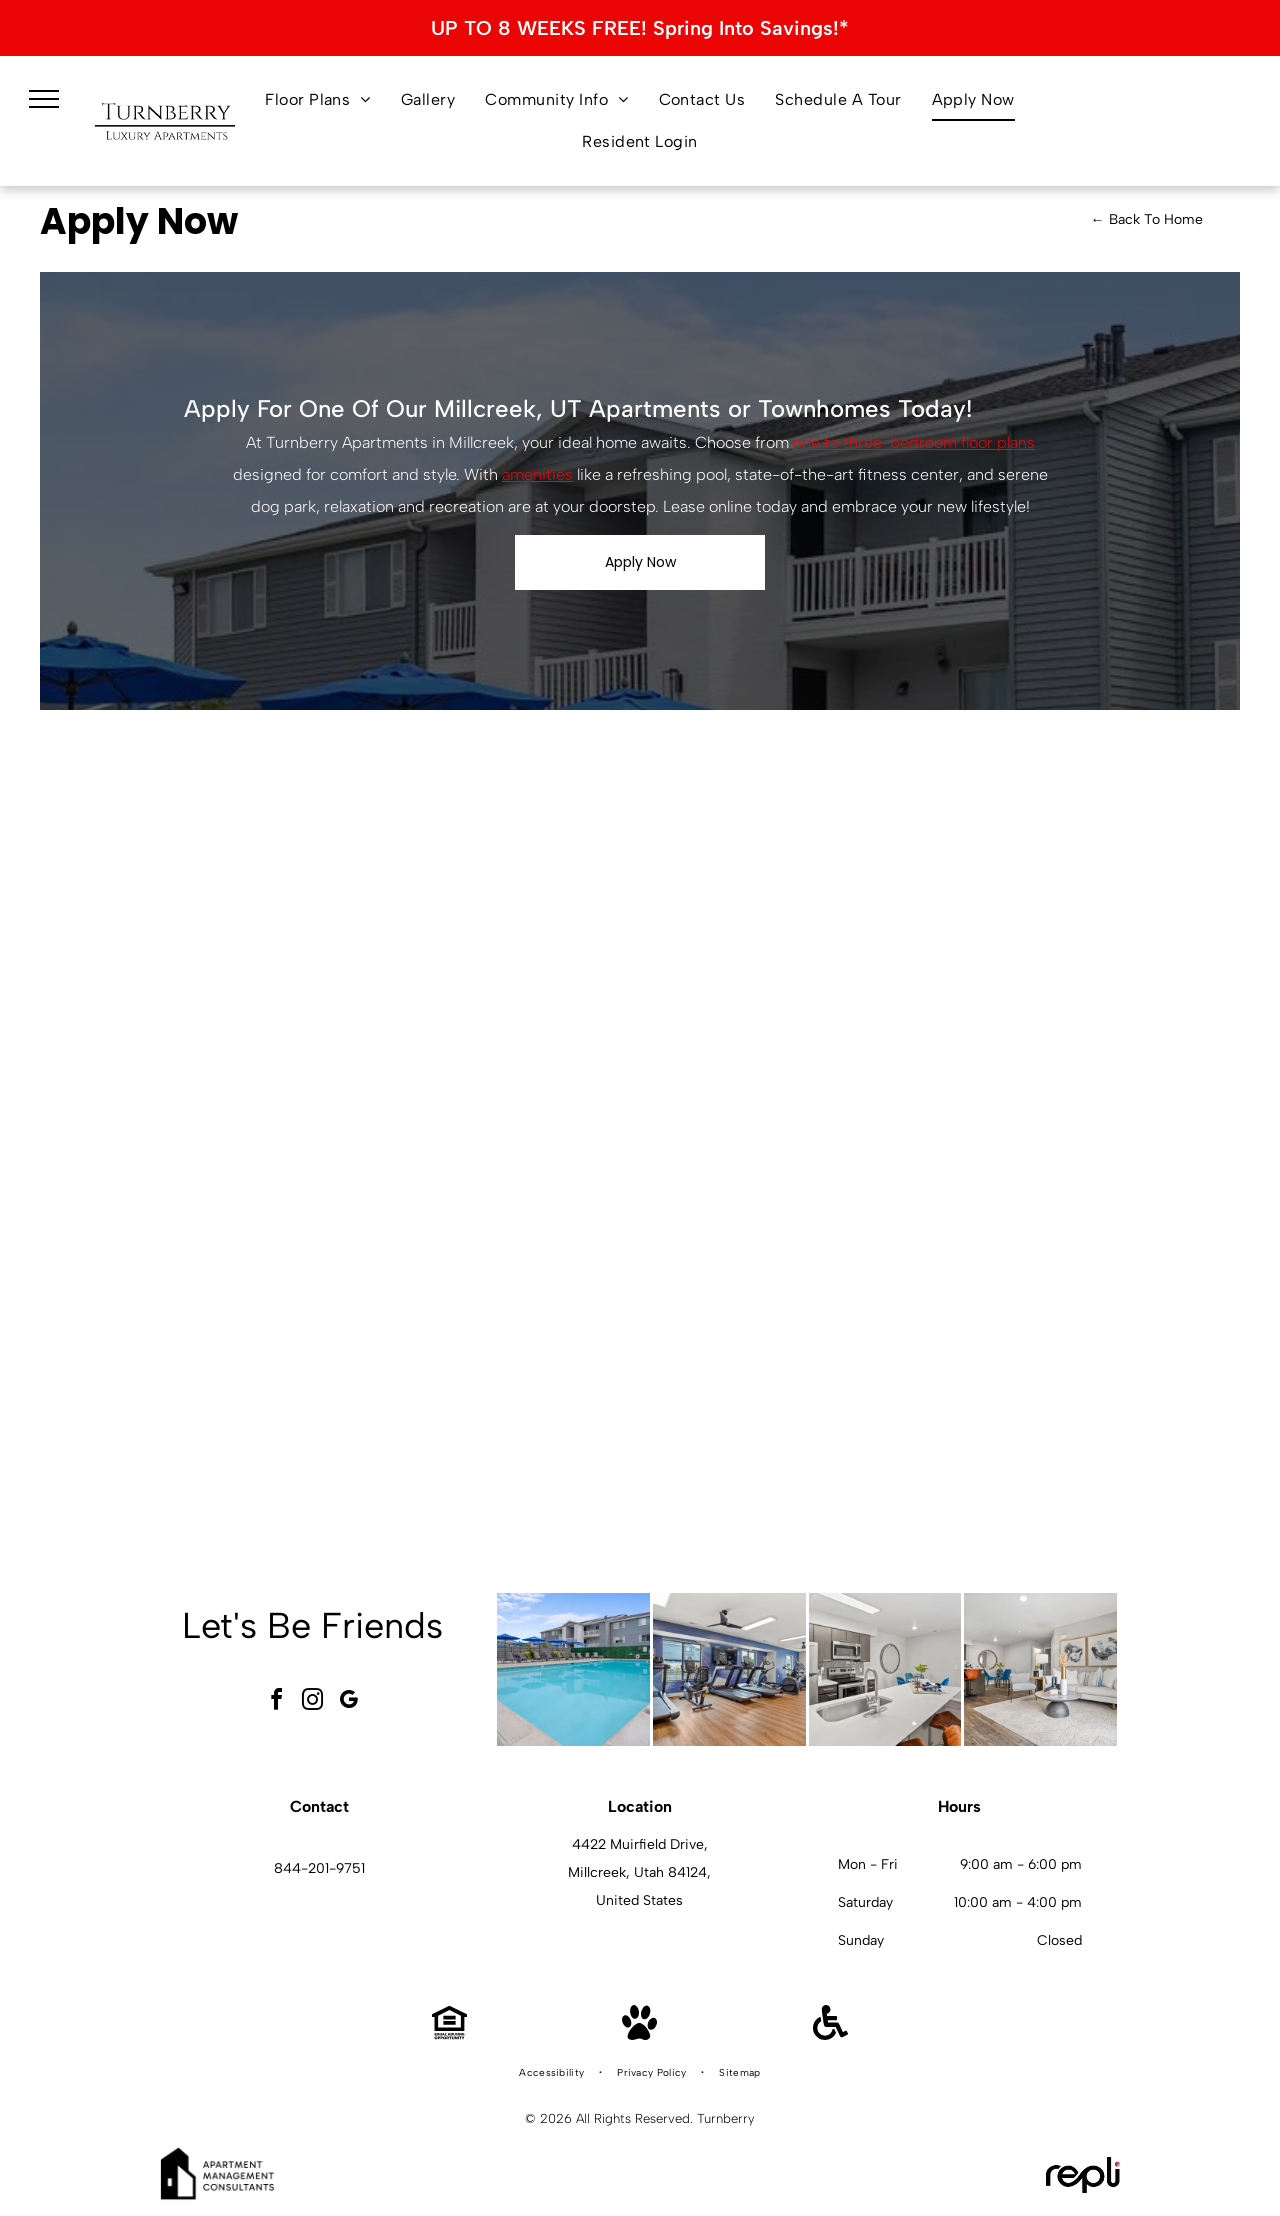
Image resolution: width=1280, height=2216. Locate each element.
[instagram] (313, 1702)
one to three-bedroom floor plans (914, 442)
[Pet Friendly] (639, 2034)
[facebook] (277, 1702)
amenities (537, 474)
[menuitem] (318, 100)
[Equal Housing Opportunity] (449, 2034)
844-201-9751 (319, 1868)
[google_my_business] (349, 1702)
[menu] (44, 99)
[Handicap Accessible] (830, 2034)
